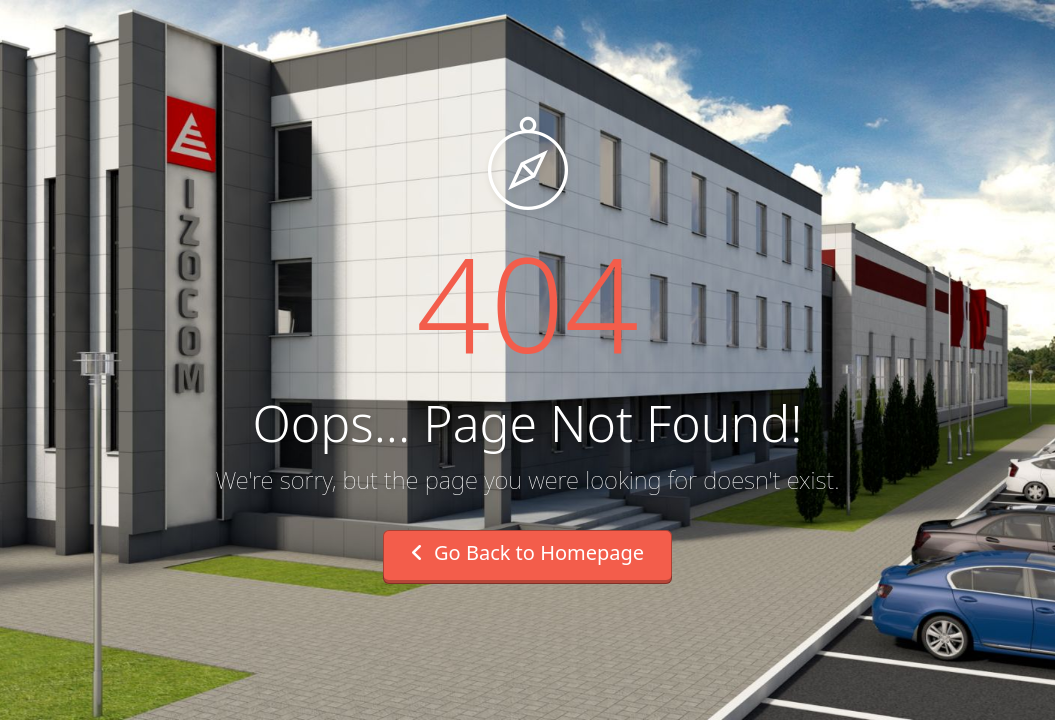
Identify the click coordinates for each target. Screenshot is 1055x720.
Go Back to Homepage (527, 552)
